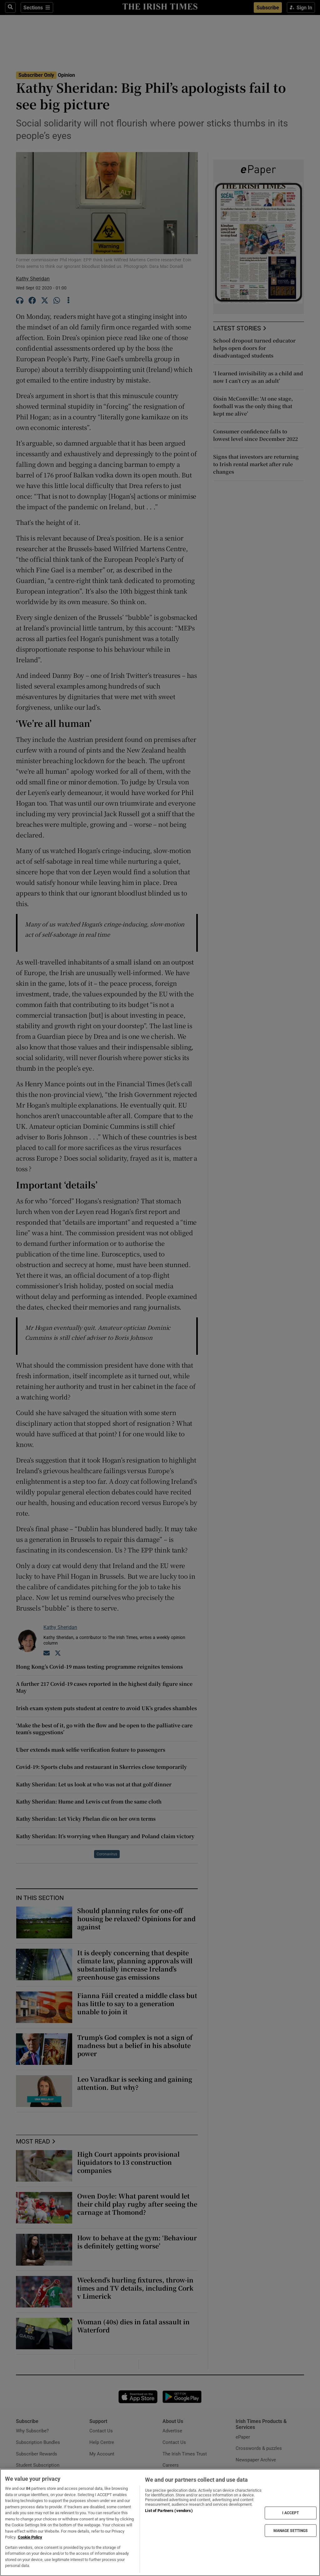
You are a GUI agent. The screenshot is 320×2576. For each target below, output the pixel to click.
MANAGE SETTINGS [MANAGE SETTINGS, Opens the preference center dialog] (290, 2530)
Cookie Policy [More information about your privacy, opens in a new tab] (30, 2537)
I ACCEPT (290, 2513)
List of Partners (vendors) (168, 2510)
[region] (160, 2522)
